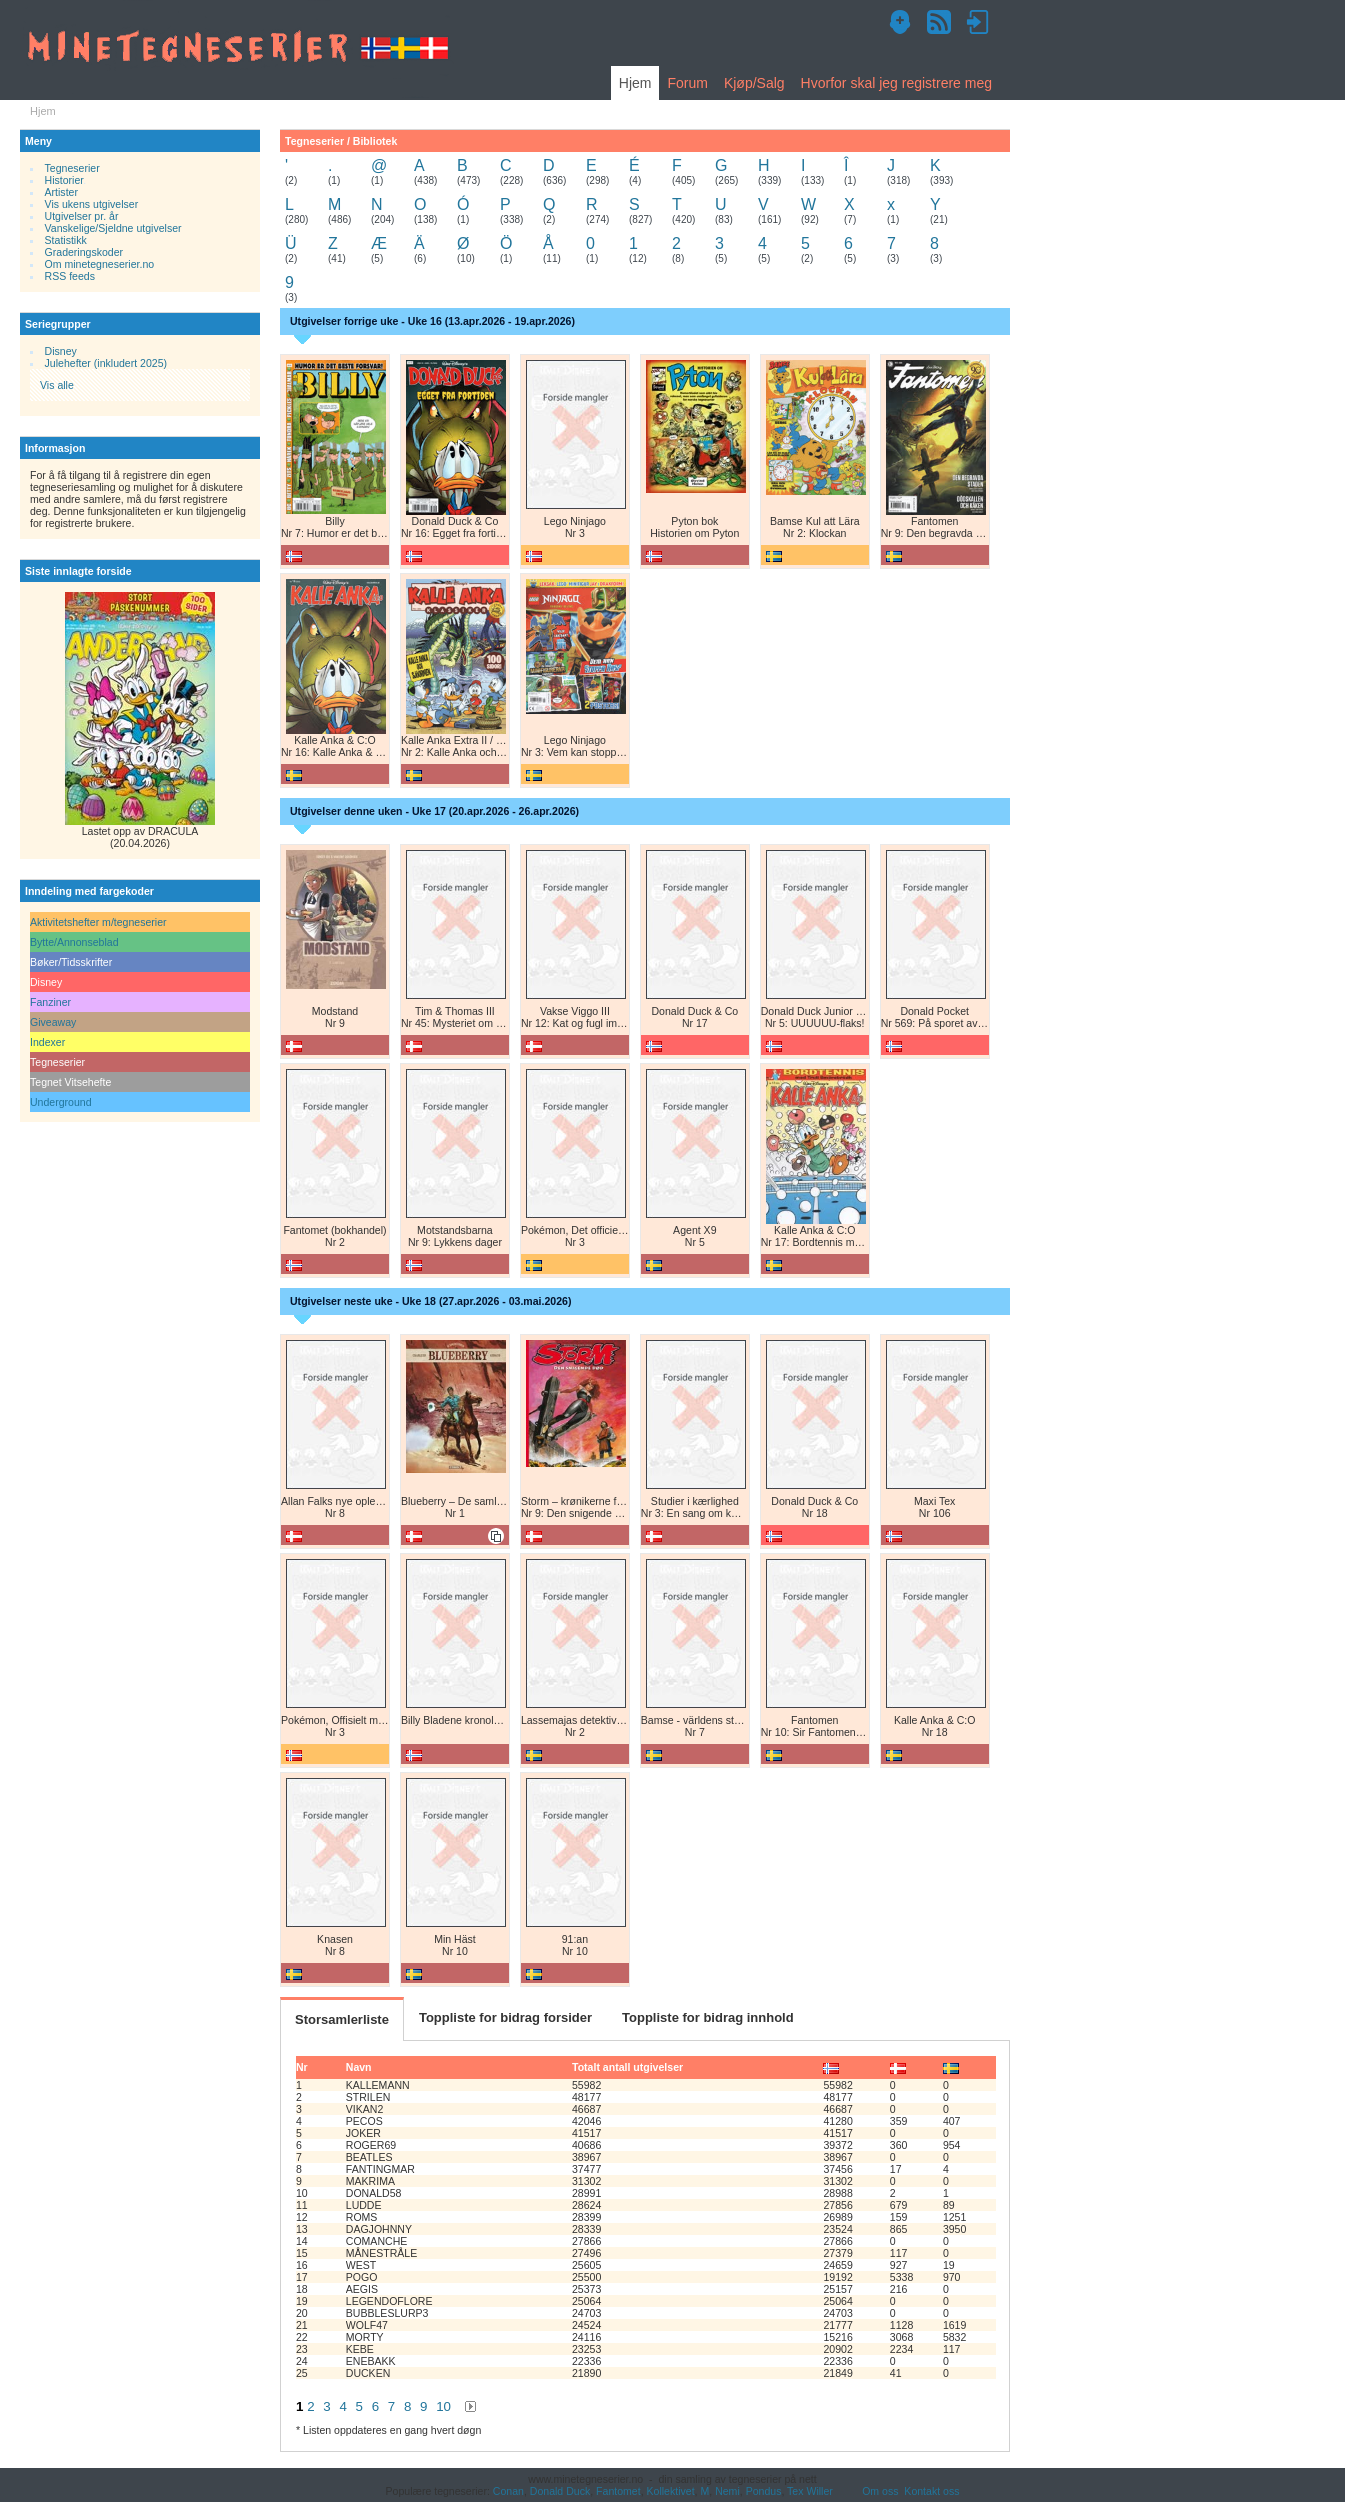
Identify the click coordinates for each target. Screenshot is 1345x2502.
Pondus (764, 2491)
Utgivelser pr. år (82, 216)
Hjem (635, 83)
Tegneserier (72, 168)
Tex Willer (810, 2491)
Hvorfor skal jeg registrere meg (896, 83)
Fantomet (618, 2491)
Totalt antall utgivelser (627, 2067)
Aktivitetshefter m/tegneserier (98, 922)
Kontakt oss (931, 2491)
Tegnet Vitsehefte (70, 1082)
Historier (64, 180)
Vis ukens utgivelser (92, 204)
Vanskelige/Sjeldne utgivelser (113, 228)
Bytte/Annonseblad (74, 942)
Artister (61, 192)
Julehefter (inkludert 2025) (106, 363)
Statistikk (66, 240)
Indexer (47, 1042)
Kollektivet (671, 2491)
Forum (687, 83)
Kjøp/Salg (754, 83)
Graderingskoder (84, 252)
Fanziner (50, 1002)
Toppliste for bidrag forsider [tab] (505, 2017)
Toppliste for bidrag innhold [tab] (708, 2017)
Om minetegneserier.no (100, 264)
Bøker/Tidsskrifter (71, 962)
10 (443, 2406)
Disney (61, 351)
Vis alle (57, 385)
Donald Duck (560, 2491)
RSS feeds (70, 276)
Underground (61, 1102)
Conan (508, 2491)
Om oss (880, 2491)
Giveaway (53, 1022)
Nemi (727, 2491)
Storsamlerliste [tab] (342, 2019)
